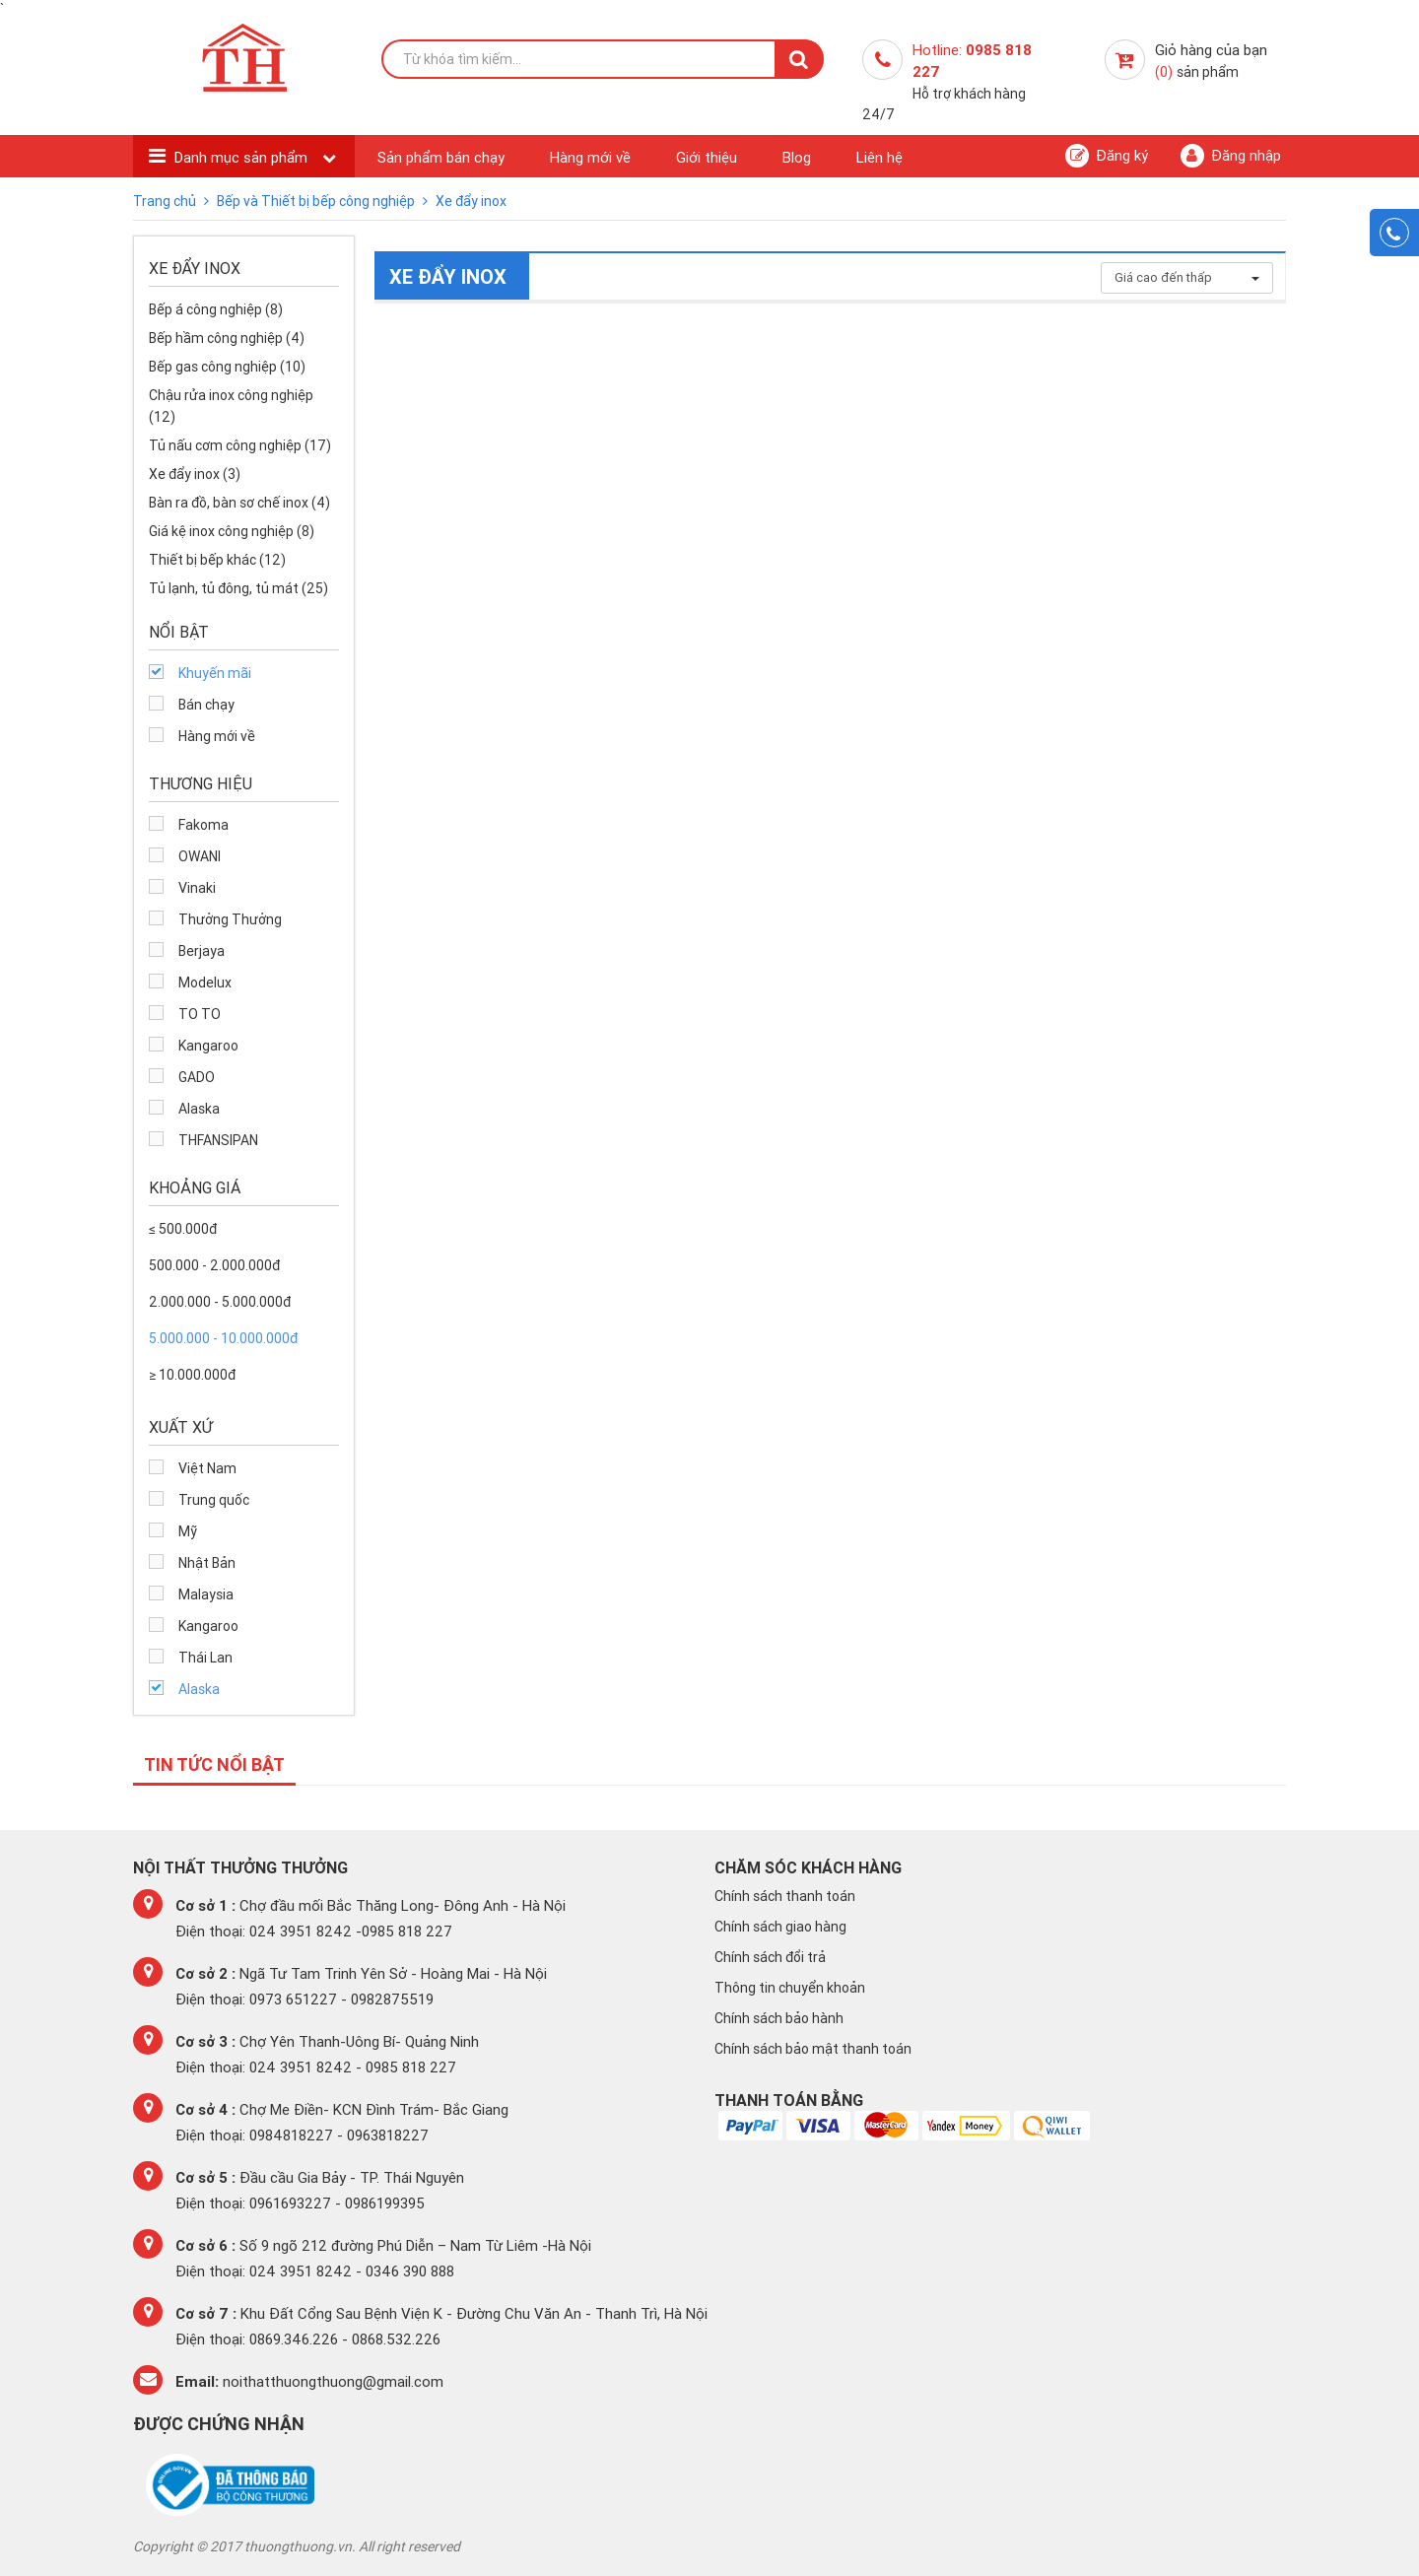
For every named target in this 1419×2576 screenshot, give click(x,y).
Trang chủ (166, 201)
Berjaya (201, 951)
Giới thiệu (706, 157)
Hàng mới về (590, 157)
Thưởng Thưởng (230, 919)
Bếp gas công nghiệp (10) (227, 366)
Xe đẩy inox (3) (194, 474)
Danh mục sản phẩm (242, 157)
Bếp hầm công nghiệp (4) (226, 338)
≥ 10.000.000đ (192, 1375)
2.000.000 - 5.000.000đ (220, 1302)
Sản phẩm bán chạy (441, 157)
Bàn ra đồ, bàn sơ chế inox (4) (239, 502)
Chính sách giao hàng (780, 1926)
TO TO (199, 1014)
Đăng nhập (1231, 156)
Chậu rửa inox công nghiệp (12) (231, 406)
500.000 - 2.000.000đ (214, 1265)
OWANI (199, 856)
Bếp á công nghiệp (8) (216, 309)
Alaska (199, 1109)
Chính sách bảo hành (779, 2018)
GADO (196, 1077)
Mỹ (187, 1531)
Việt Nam (207, 1468)
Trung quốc (213, 1500)
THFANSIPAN (218, 1140)
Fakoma (203, 825)
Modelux (205, 982)
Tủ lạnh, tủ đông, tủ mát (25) (238, 588)
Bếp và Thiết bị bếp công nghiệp (317, 201)
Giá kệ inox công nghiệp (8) (231, 531)
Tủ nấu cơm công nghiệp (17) (240, 445)
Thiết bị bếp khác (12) (217, 560)
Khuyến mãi (214, 673)
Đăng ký (1106, 156)
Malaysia (206, 1594)
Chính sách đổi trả (770, 1957)
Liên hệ (879, 157)
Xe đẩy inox (471, 201)
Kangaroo (208, 1045)
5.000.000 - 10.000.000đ (223, 1338)
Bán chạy (206, 704)
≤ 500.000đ (183, 1229)
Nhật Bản (207, 1563)
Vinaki (197, 888)
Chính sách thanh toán (784, 1896)
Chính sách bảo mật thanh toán (813, 2049)
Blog (796, 157)
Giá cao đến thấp (1187, 277)
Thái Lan (205, 1657)
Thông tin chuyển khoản (789, 1988)
